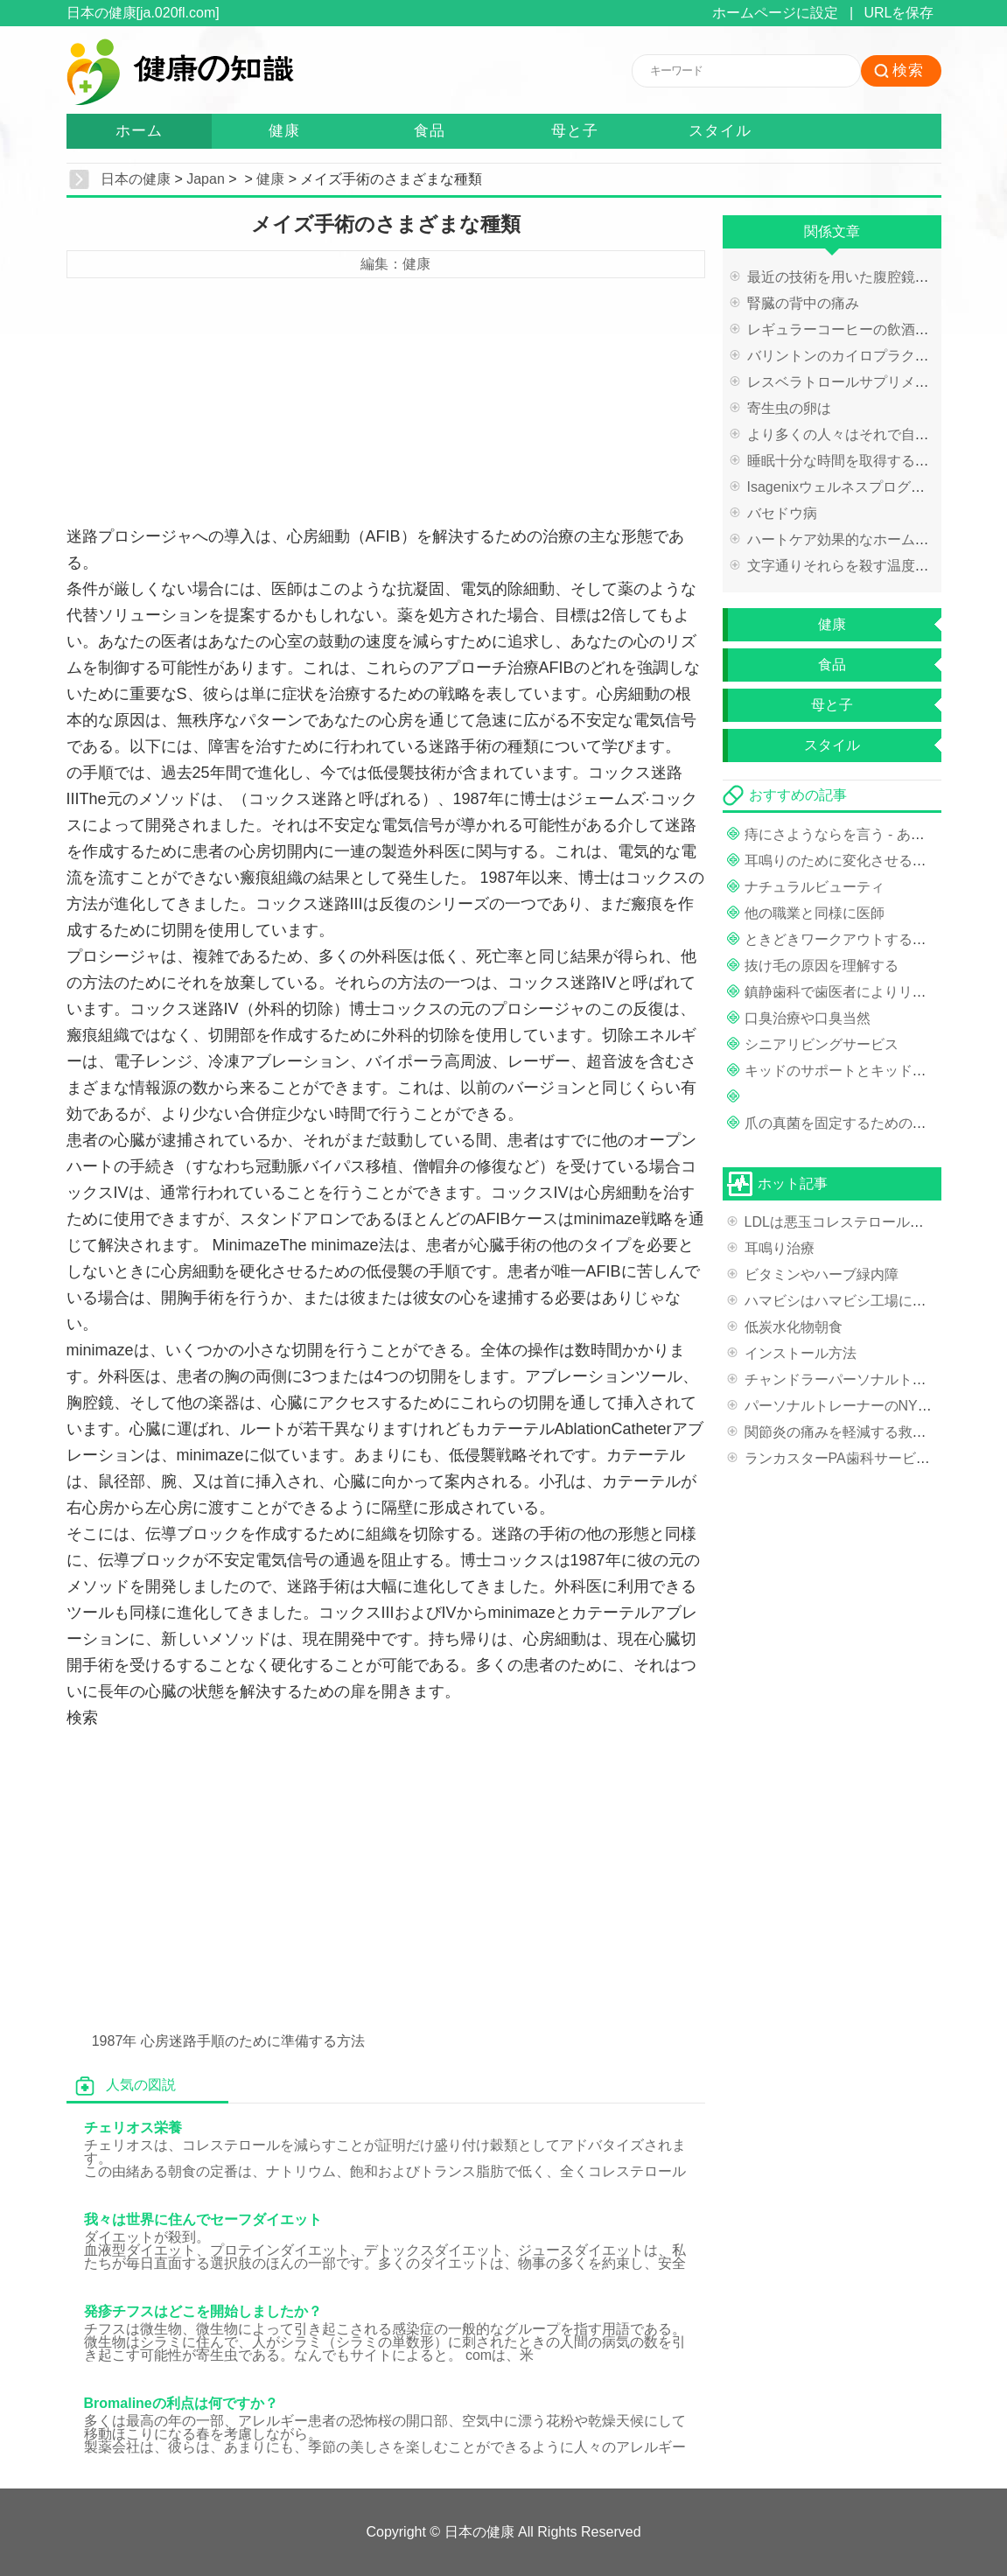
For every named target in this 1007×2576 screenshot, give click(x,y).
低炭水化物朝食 (794, 1327)
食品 (429, 130)
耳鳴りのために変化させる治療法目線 (864, 860)
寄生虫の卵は (789, 408)
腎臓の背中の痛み (803, 303)
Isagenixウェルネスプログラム (843, 487)
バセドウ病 (782, 513)
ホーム (139, 130)
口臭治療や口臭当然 (808, 1018)
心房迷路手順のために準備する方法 (253, 2041)
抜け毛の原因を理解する (822, 965)
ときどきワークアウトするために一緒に (871, 939)
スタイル (720, 130)
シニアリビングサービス (822, 1044)
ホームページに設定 (775, 12)
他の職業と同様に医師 (815, 913)
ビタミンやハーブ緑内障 (822, 1274)
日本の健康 (136, 179)
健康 (284, 130)
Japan (205, 179)
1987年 (114, 2041)
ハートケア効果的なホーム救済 (845, 539)
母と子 (574, 130)
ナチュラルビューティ (815, 886)
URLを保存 (899, 12)
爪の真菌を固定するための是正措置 (857, 1123)
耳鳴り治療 (780, 1248)
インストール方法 (801, 1353)
